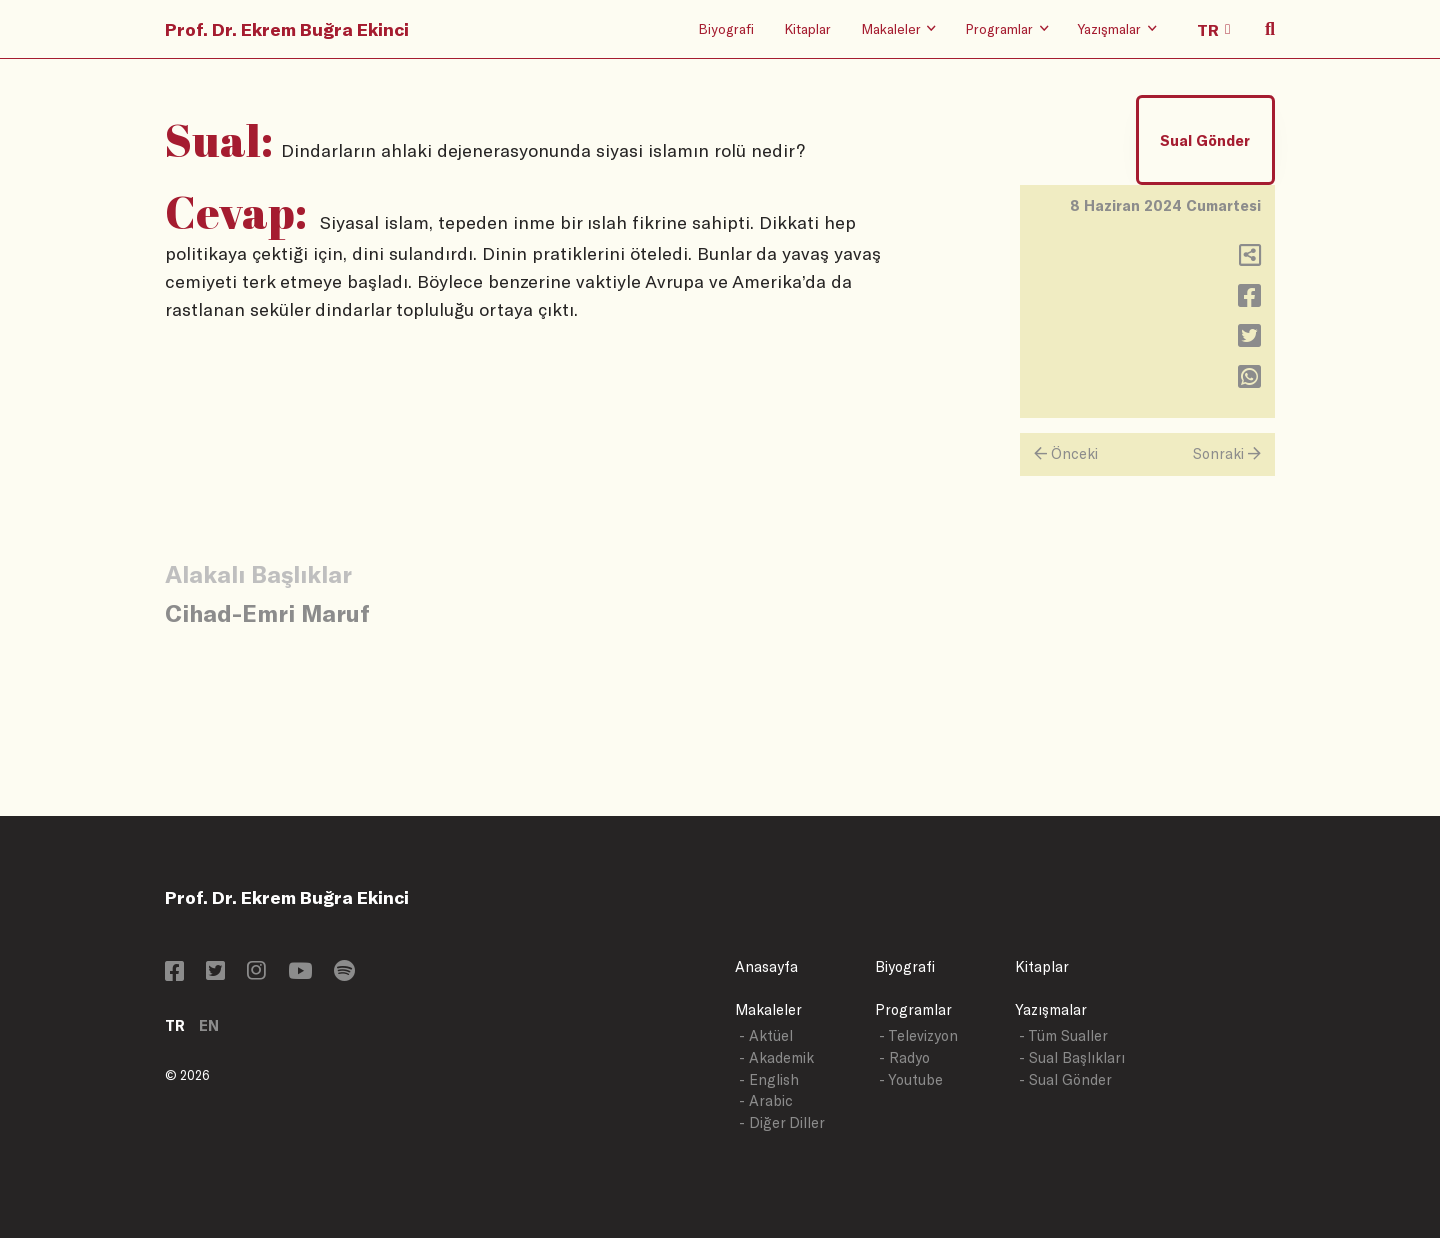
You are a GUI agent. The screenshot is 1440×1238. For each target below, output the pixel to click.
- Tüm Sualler (1063, 1035)
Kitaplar (807, 28)
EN (209, 1025)
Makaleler (768, 1009)
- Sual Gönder (1065, 1079)
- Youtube (911, 1079)
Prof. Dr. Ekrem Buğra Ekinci (287, 29)
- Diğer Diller (782, 1122)
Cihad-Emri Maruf (267, 612)
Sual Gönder (1205, 140)
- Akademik (776, 1057)
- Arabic (766, 1100)
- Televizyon (918, 1035)
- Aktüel (766, 1035)
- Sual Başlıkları (1072, 1057)
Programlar (913, 1009)
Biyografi (726, 28)
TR (175, 1025)
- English (769, 1079)
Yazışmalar (1051, 1009)
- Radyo (904, 1057)
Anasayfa (766, 966)
